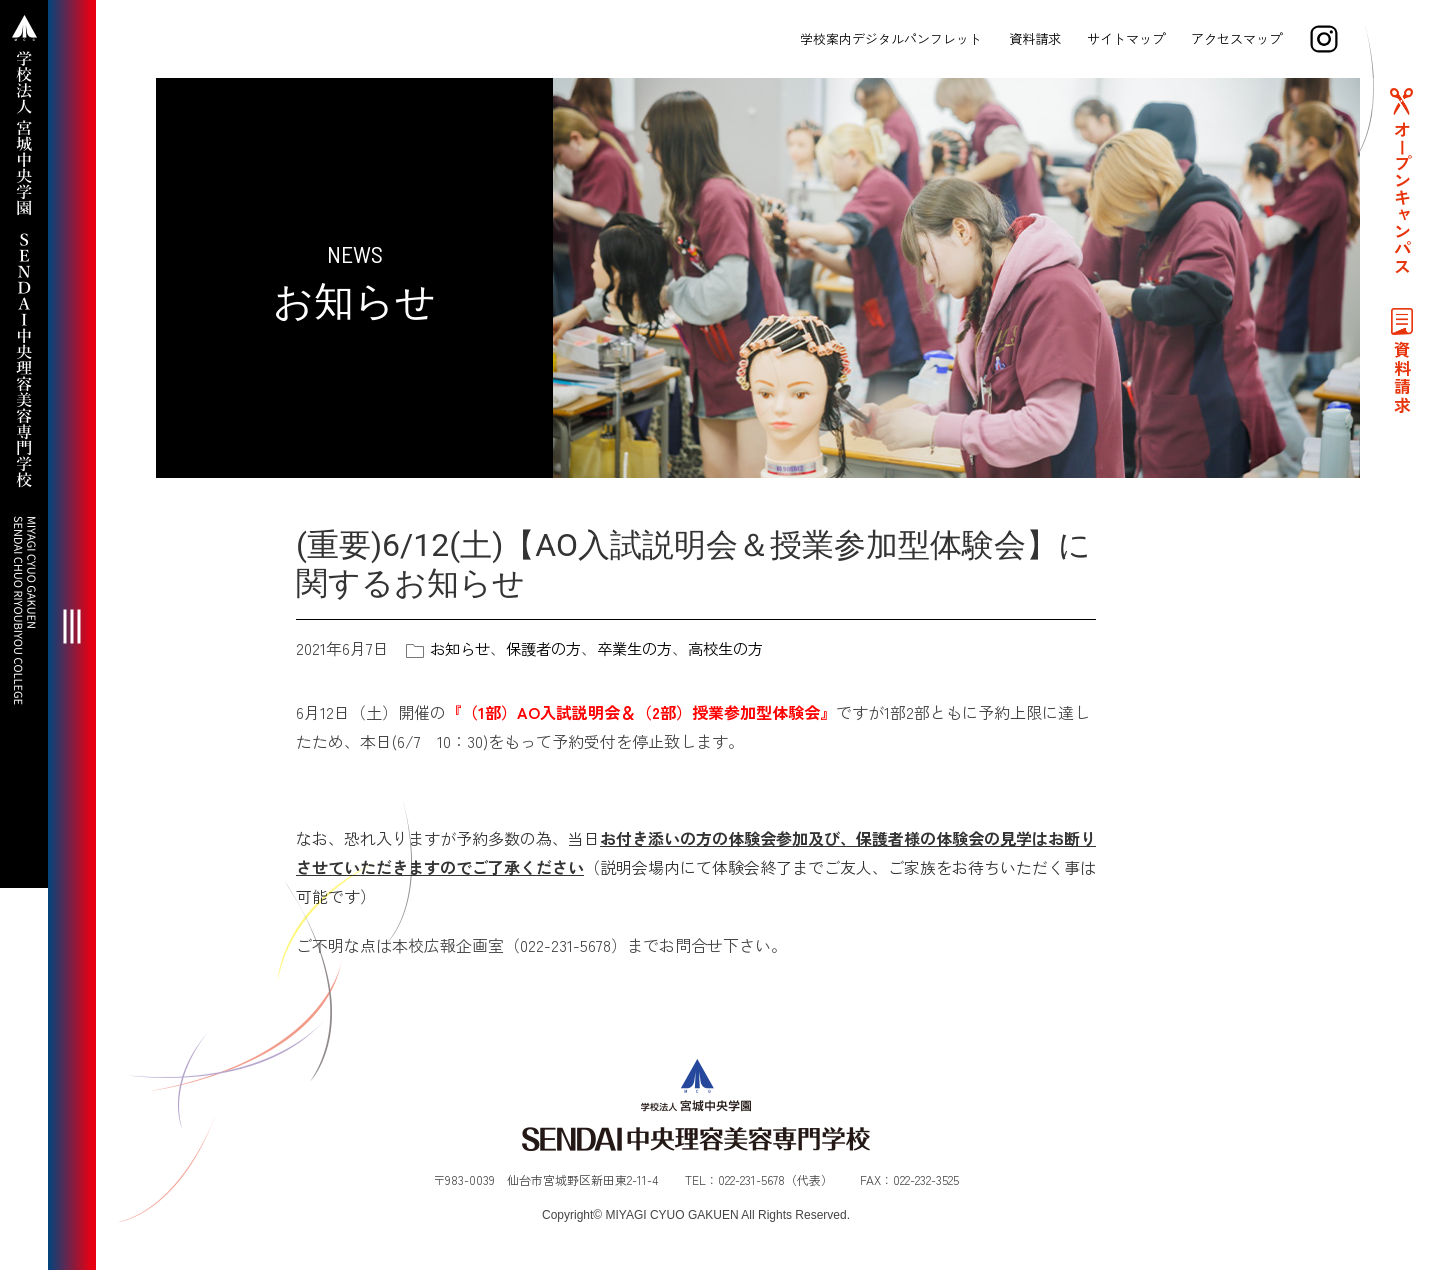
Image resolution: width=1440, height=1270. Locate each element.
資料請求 (1033, 38)
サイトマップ (1124, 38)
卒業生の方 (646, 648)
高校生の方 (742, 648)
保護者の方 (550, 648)
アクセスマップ (1234, 38)
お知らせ (462, 648)
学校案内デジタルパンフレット (889, 38)
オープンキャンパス (1400, 206)
